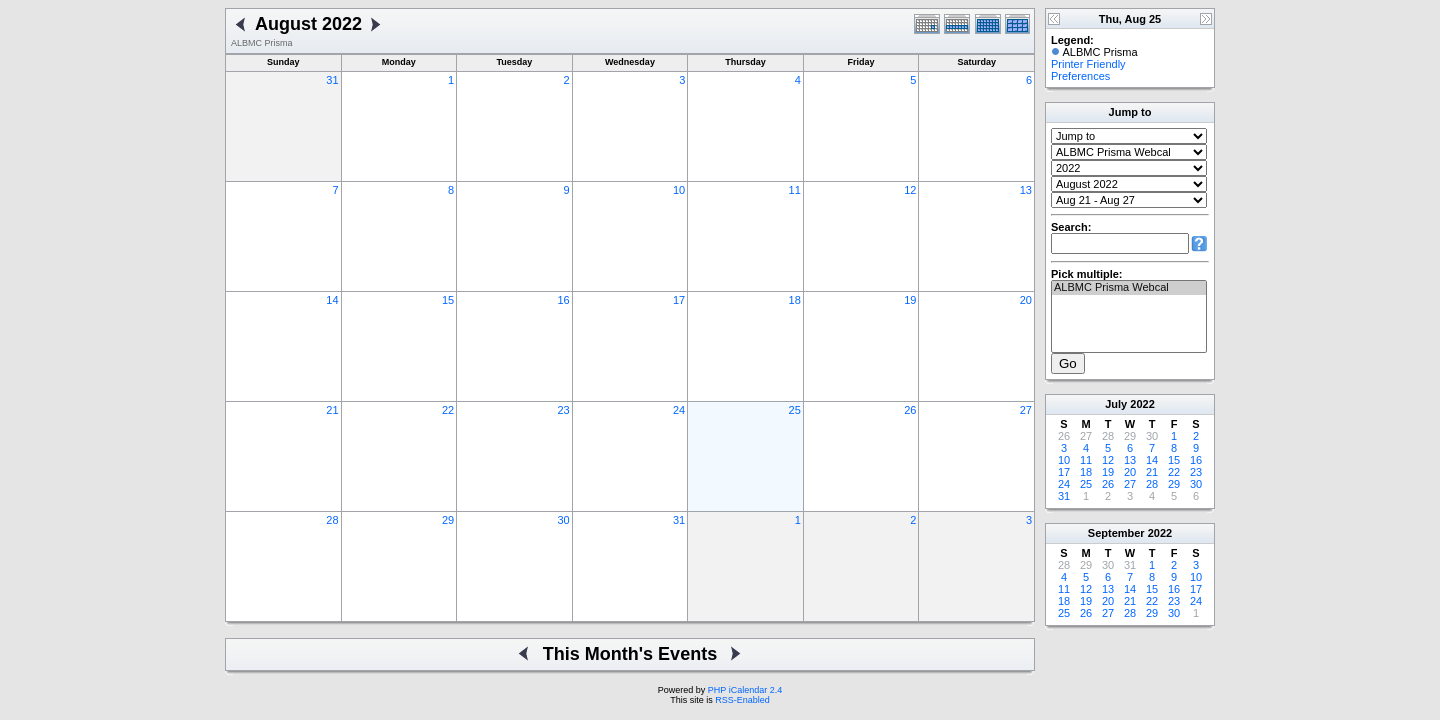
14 (332, 300)
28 (332, 520)
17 (679, 300)
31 (332, 80)
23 (563, 410)
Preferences (1080, 76)
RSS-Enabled (742, 700)
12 (910, 190)
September (1116, 533)
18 (795, 300)
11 (795, 190)
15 (448, 300)
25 (795, 410)
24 (679, 410)
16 (563, 300)
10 (679, 190)
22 (448, 410)
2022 (1142, 404)
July (1116, 404)
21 (332, 410)
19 (910, 300)
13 (1026, 190)
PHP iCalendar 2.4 (745, 690)
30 (563, 520)
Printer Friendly (1088, 64)
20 (1026, 300)
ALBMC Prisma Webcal (1129, 288)
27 (1026, 410)
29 (448, 520)
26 (910, 410)
